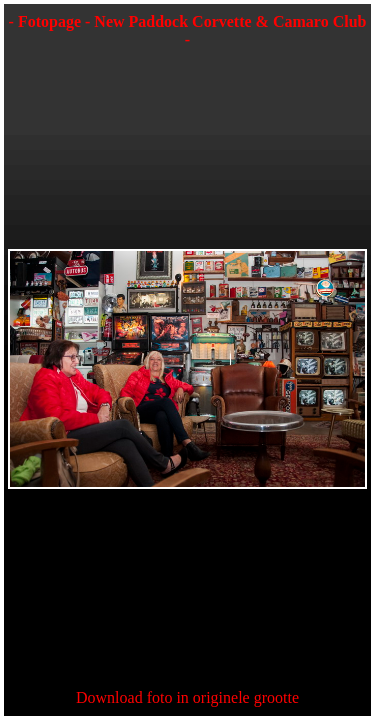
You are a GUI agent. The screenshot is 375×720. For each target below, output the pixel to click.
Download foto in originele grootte (187, 697)
